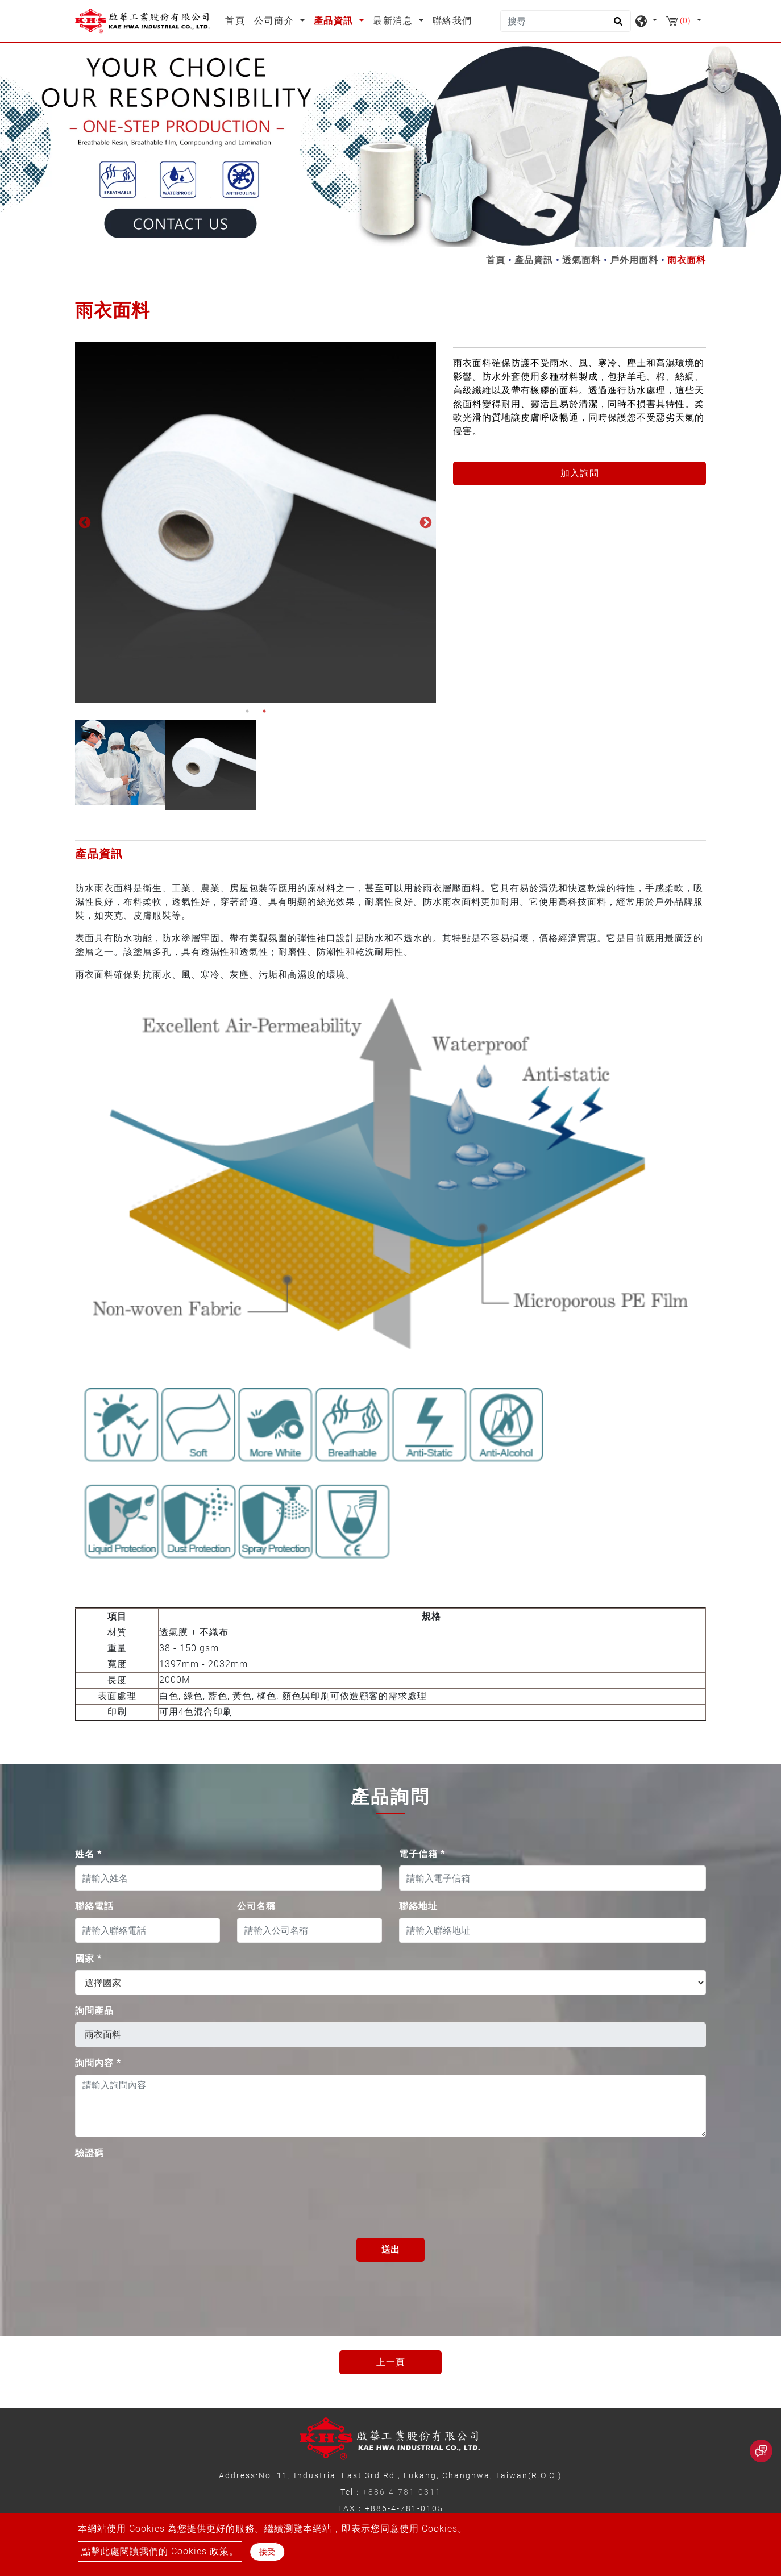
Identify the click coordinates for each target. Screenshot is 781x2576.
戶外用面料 (634, 260)
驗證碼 (89, 2152)
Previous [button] (83, 521)
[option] (255, 522)
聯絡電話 (94, 1906)
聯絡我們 (452, 20)
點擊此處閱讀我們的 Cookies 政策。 (160, 2551)
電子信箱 (422, 1853)
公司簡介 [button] (275, 20)
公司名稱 (256, 1906)
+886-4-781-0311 (402, 2491)
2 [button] (264, 711)
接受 (267, 2551)
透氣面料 (581, 260)
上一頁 (390, 2362)
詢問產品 (94, 2010)
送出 (390, 2249)
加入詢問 (579, 473)
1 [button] (247, 711)
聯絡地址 (418, 1906)
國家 (88, 1958)
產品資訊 (533, 260)
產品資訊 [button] (335, 20)
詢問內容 (98, 2063)
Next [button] (424, 521)
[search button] (616, 25)
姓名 (88, 1853)
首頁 (237, 20)
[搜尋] (565, 21)
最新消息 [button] (394, 20)
